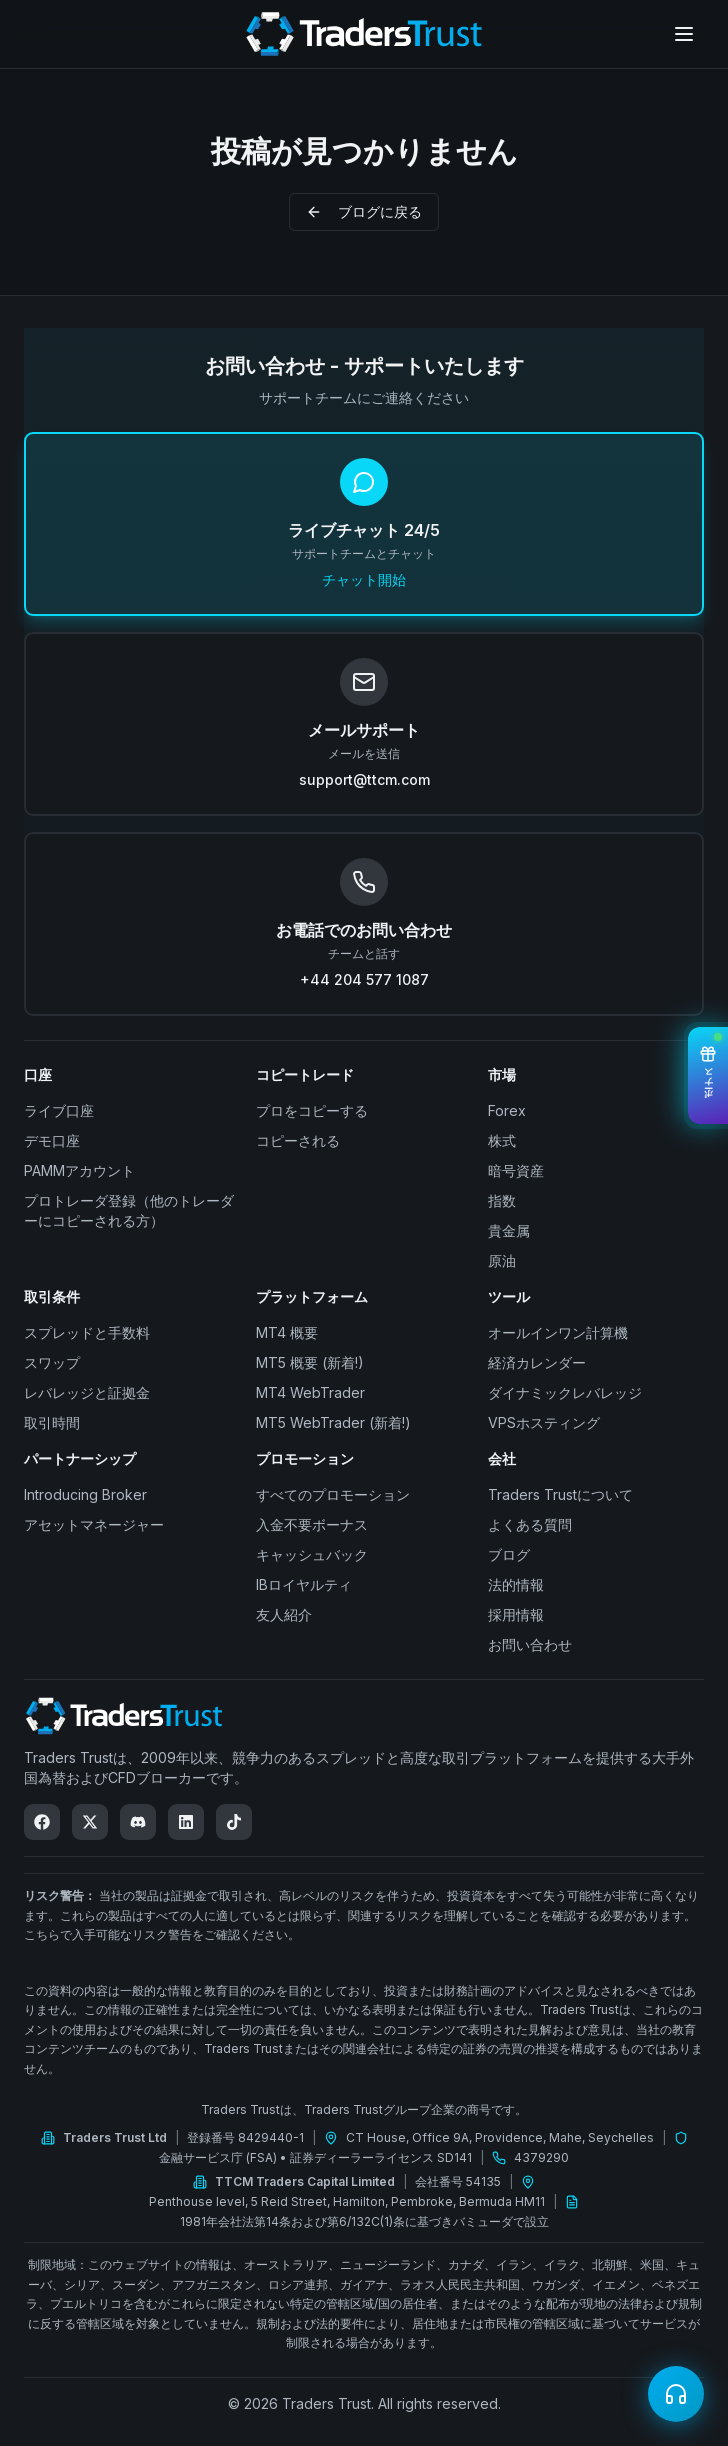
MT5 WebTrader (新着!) (333, 1422)
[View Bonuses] (708, 1075)
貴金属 (509, 1230)
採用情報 (516, 1614)
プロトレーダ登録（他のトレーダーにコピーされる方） (129, 1210)
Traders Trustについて (560, 1494)
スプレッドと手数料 (87, 1332)
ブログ (509, 1554)
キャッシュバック (312, 1554)
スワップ (52, 1362)
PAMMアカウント (79, 1170)
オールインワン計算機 (558, 1332)
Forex (507, 1110)
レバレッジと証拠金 (87, 1392)
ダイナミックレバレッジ (565, 1392)
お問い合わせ (530, 1644)
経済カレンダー (537, 1362)
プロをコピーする (312, 1110)
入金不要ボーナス (312, 1524)
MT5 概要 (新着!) (310, 1362)
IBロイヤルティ (304, 1584)
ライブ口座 (59, 1110)
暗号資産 (516, 1170)
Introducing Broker (85, 1494)
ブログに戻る (364, 211)
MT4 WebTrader (310, 1392)
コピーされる (298, 1140)
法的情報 (516, 1584)
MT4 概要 (287, 1332)
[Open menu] (684, 34)
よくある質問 (530, 1524)
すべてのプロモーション (333, 1494)
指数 (502, 1200)
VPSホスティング (544, 1422)
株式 (502, 1140)
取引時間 (52, 1422)
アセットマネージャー (94, 1524)
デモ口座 (52, 1140)
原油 (502, 1260)
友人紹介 (284, 1614)
